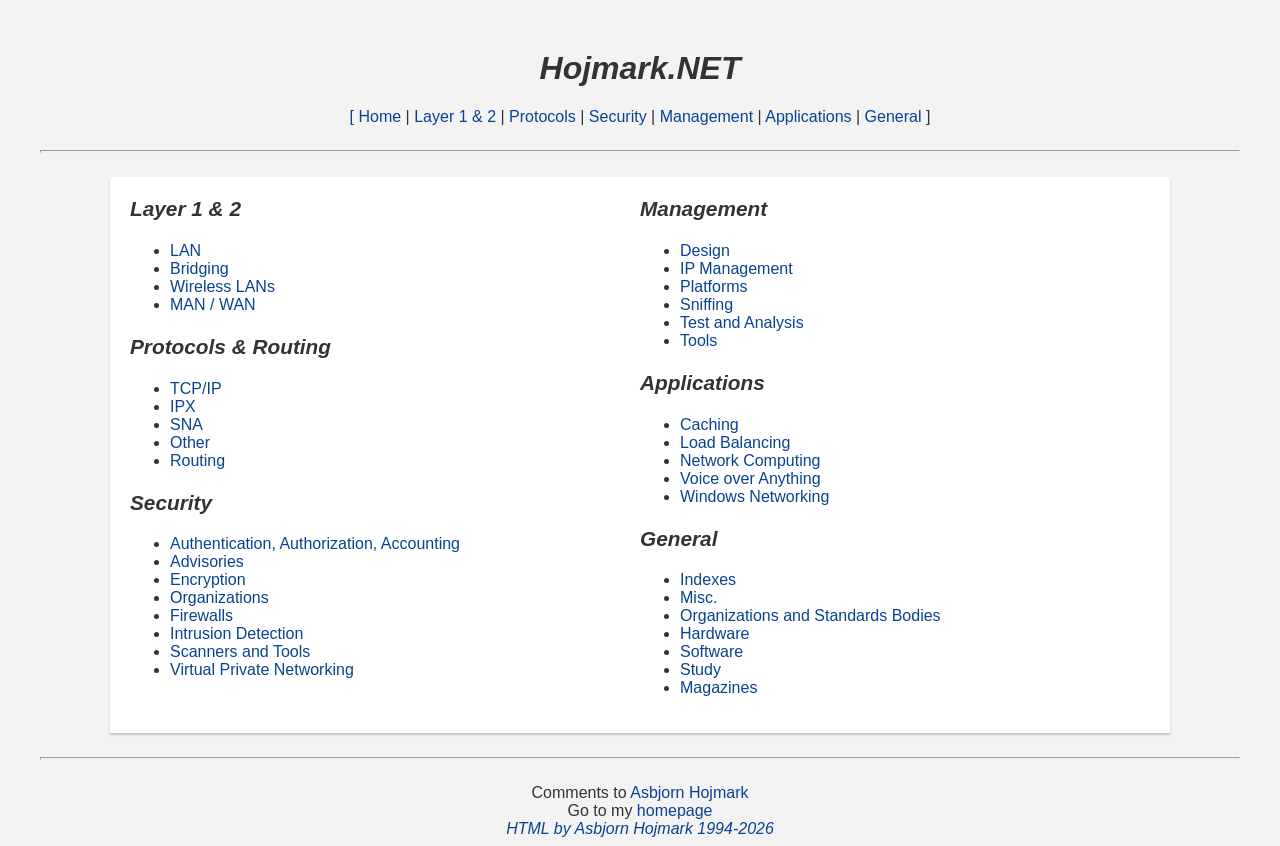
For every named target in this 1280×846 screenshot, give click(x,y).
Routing (197, 460)
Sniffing (706, 304)
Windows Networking (754, 496)
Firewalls (201, 615)
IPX (183, 406)
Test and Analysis (742, 322)
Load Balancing (735, 442)
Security (620, 116)
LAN (185, 250)
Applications (808, 116)
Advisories (207, 561)
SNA (186, 424)
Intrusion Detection (236, 633)
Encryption (208, 579)
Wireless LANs (222, 286)
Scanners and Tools (240, 651)
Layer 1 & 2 (457, 116)
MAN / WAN (213, 304)
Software (711, 651)
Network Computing (750, 460)
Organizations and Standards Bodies (810, 615)
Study (700, 669)
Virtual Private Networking (262, 669)
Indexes (708, 579)
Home (381, 116)
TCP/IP (196, 388)
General (895, 116)
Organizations (219, 597)
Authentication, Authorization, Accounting (315, 543)
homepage (675, 810)
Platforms (714, 286)
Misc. (698, 597)
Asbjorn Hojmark (689, 792)
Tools (698, 340)
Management (709, 116)
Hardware (714, 633)
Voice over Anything (750, 478)
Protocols (544, 116)
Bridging (199, 268)
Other (190, 442)
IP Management (736, 268)
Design (705, 250)
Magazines (718, 687)
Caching (709, 424)
